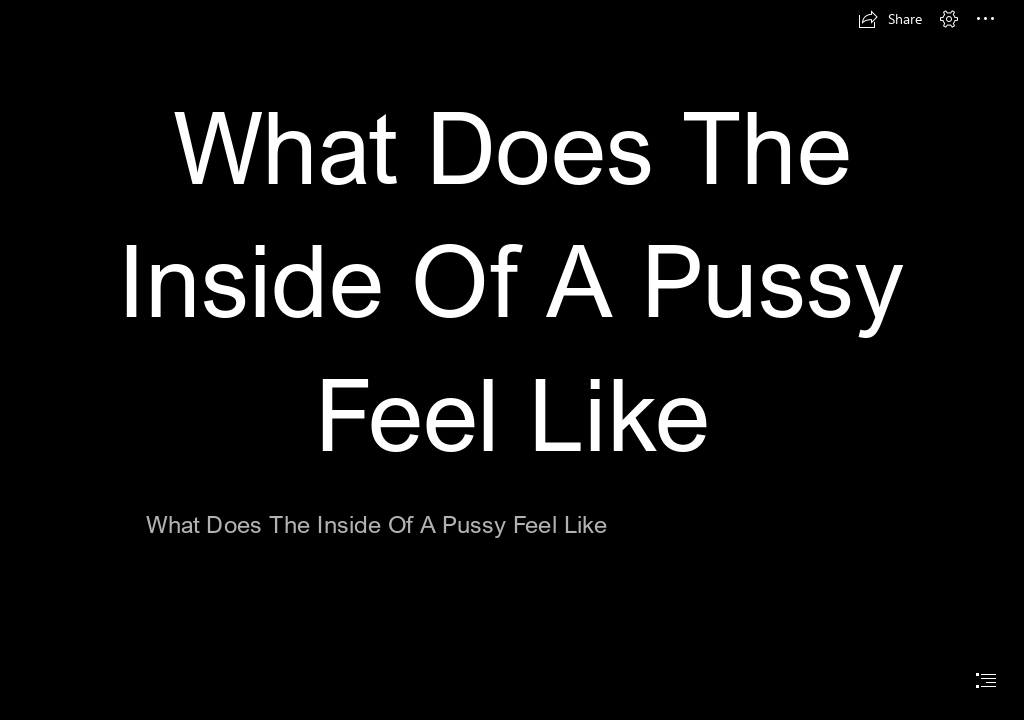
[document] (512, 360)
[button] (890, 19)
